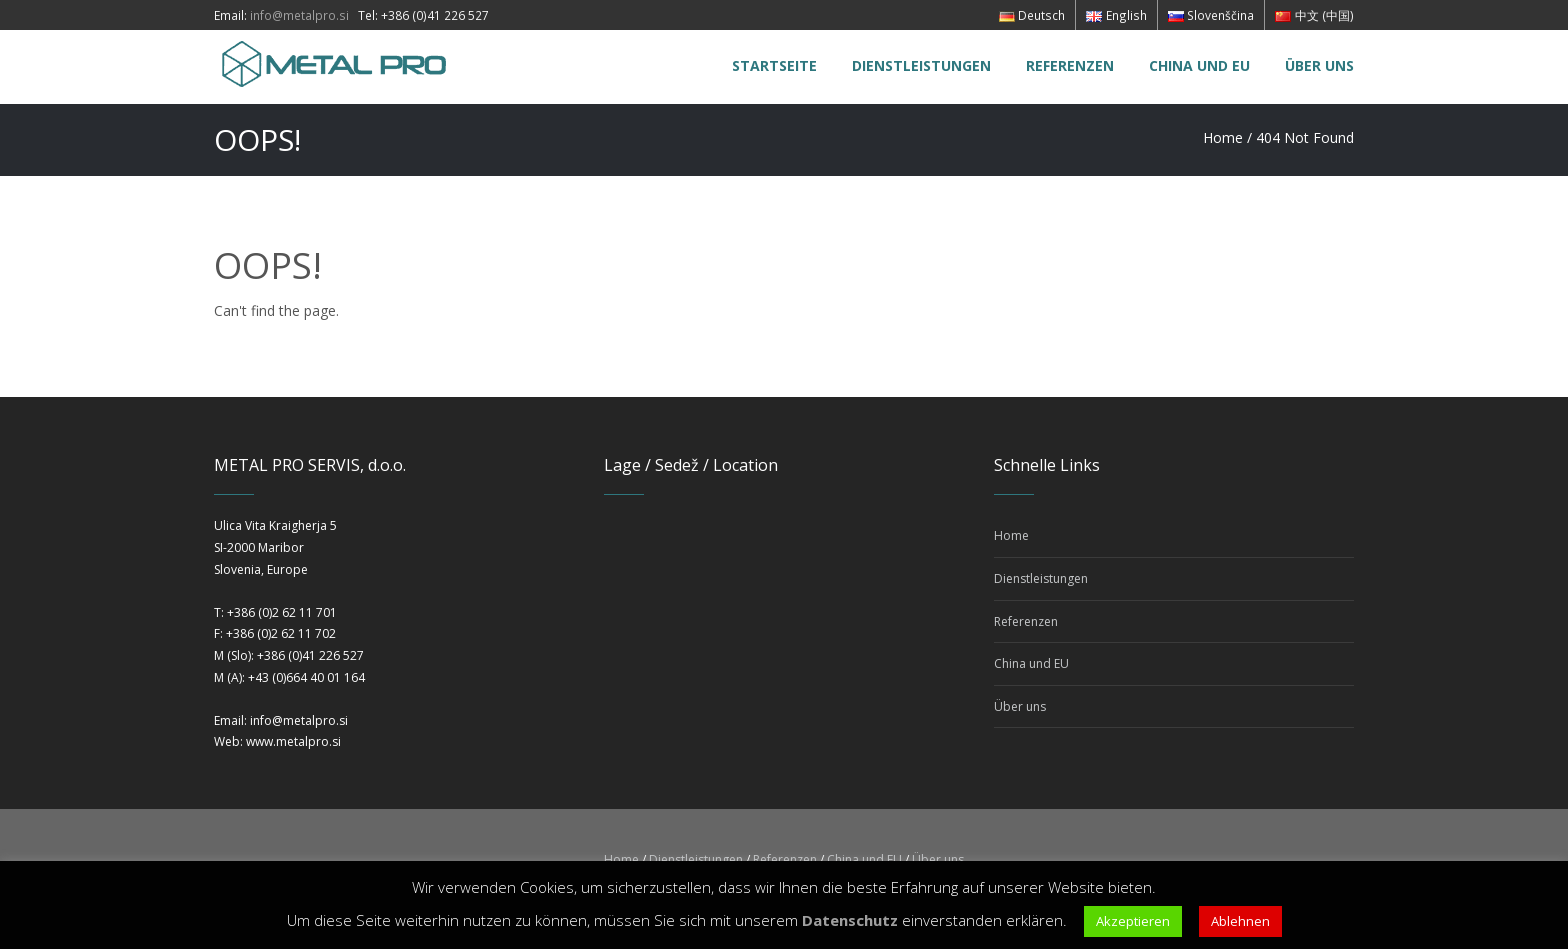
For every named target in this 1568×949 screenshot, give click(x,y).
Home (1223, 137)
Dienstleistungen (1041, 578)
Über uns (1020, 706)
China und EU (1031, 663)
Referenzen (1026, 621)
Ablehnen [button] (1240, 921)
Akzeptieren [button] (1133, 921)
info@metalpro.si (299, 15)
